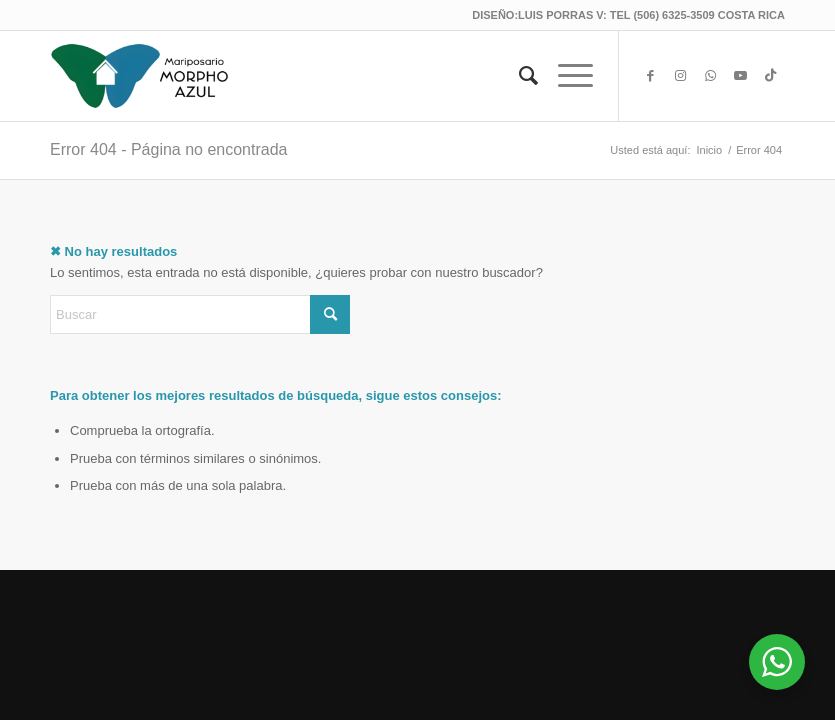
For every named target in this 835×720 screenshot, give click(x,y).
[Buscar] (518, 76)
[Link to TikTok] (770, 76)
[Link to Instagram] (680, 76)
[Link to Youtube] (740, 76)
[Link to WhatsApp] (710, 76)
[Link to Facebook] (650, 76)
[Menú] (565, 76)
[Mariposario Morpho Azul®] (140, 76)
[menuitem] (518, 76)
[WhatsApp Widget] (777, 662)
